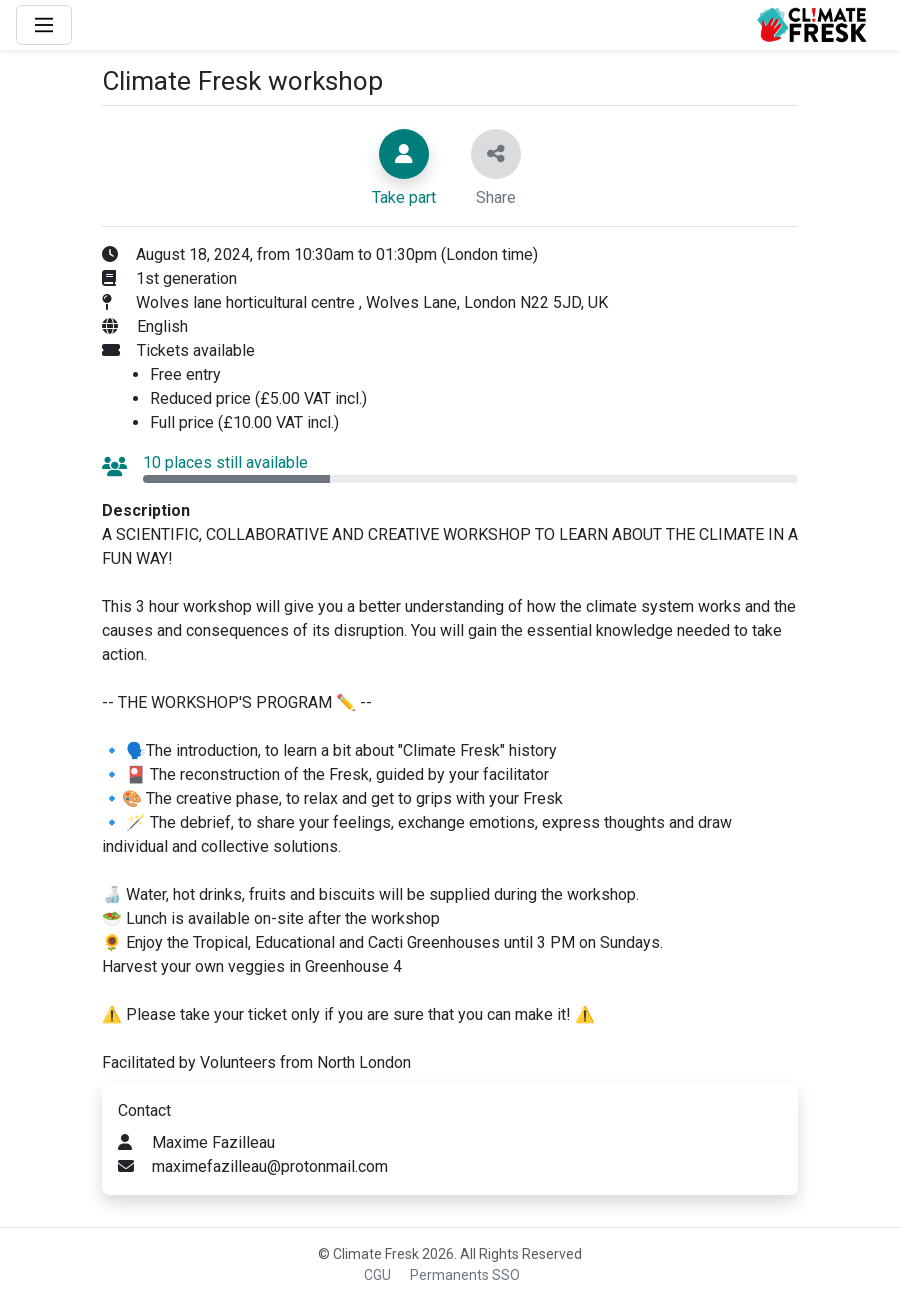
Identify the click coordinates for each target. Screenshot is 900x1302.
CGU (377, 1275)
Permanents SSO (465, 1275)
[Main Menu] (44, 25)
